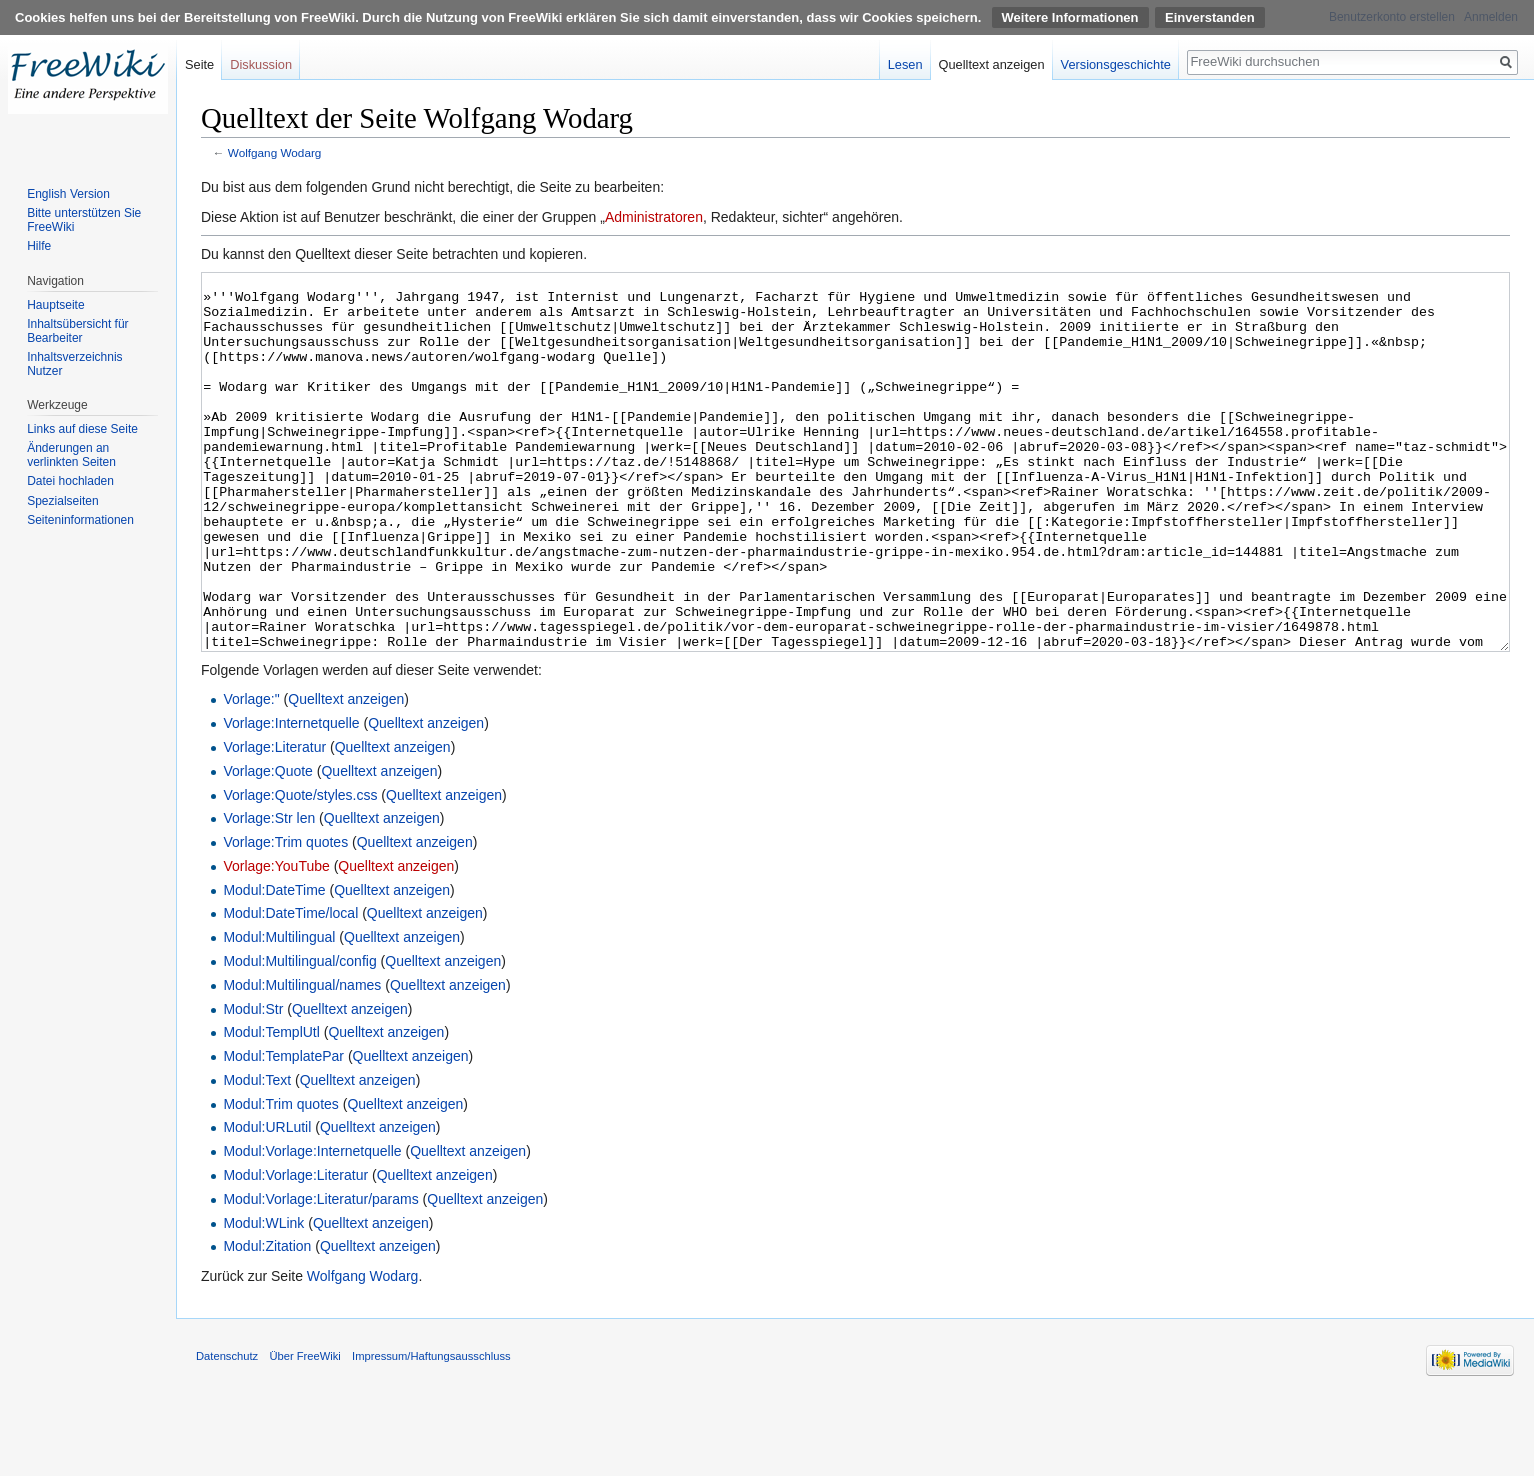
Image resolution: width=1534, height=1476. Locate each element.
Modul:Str (253, 1084)
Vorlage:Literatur (274, 822)
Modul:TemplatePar (283, 1131)
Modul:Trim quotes (280, 1179)
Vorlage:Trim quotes (285, 917)
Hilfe (39, 246)
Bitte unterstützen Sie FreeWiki (84, 220)
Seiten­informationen (80, 520)
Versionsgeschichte (1116, 64)
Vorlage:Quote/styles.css (300, 870)
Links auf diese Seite (82, 429)
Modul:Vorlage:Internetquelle (312, 1226)
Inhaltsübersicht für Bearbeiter (77, 331)
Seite (199, 64)
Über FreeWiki (304, 1431)
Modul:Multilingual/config (299, 1036)
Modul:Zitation (267, 1321)
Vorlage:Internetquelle (291, 798)
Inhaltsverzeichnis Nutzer (74, 364)
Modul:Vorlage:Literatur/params (320, 1274)
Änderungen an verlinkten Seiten (71, 455)
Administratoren (654, 217)
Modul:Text (257, 1155)
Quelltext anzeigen (346, 774)
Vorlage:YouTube (276, 941)
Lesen (905, 64)
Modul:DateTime (274, 965)
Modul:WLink (263, 1298)
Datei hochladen (70, 481)
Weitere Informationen (1070, 17)
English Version (68, 194)
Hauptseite (55, 305)
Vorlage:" (251, 774)
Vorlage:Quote (268, 846)
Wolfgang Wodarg (275, 152)
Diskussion (261, 64)
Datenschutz (227, 1431)
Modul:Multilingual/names (302, 1060)
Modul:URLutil (267, 1202)
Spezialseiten (62, 501)
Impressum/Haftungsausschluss (431, 1431)
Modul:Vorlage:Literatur (295, 1250)
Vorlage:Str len (269, 893)
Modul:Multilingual (279, 1012)
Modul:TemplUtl (271, 1107)
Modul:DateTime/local (290, 988)
